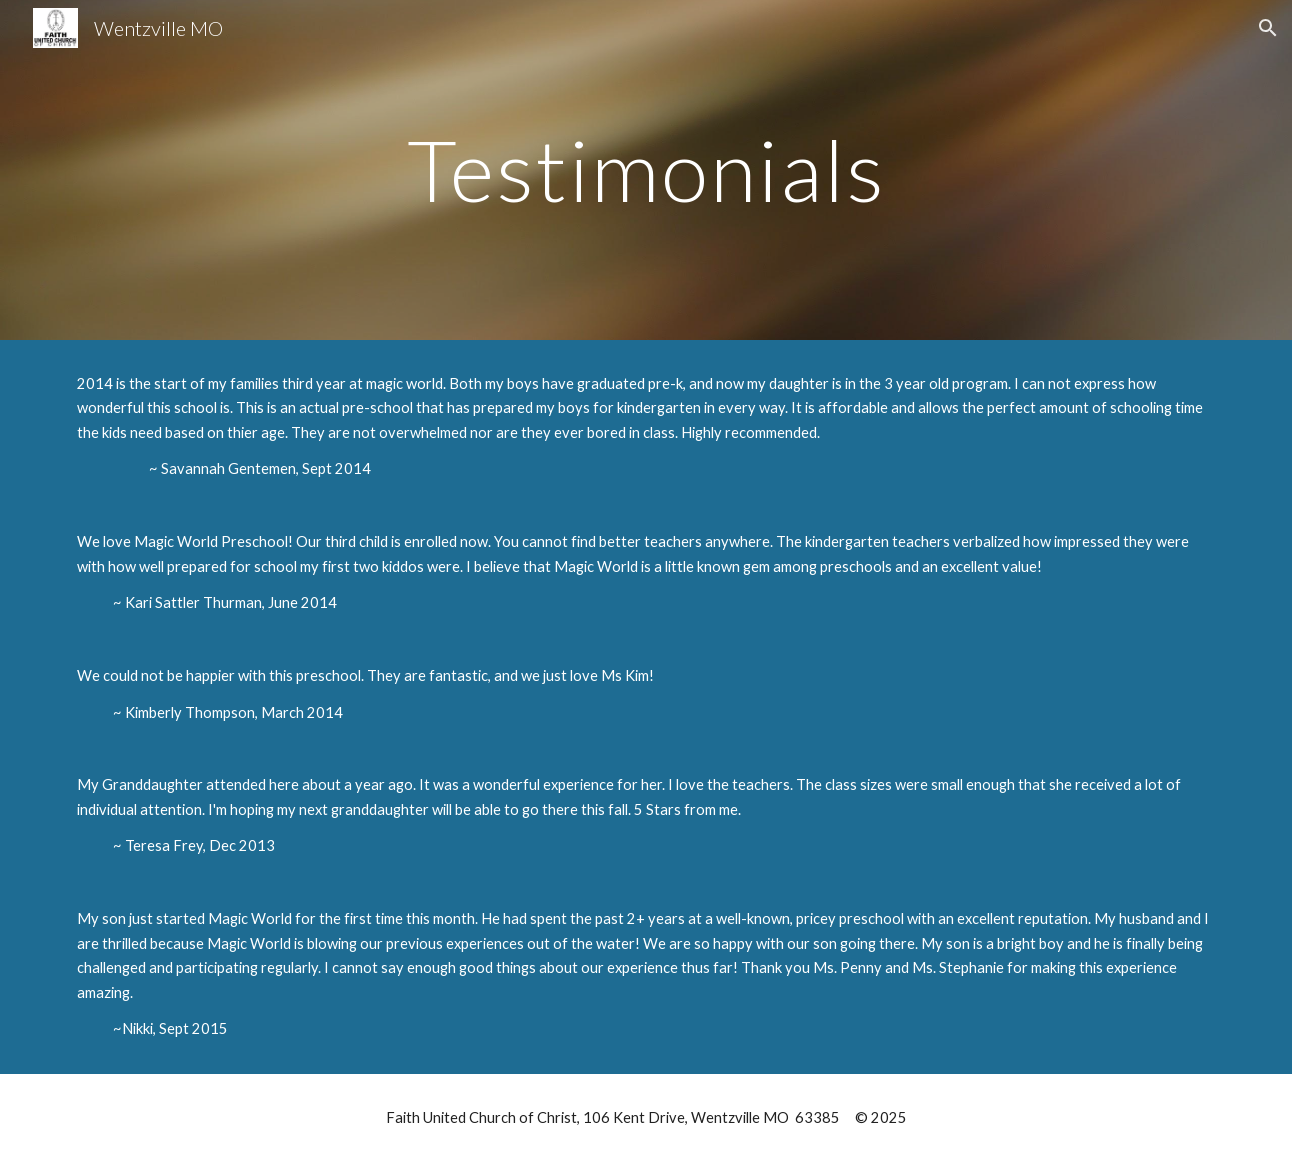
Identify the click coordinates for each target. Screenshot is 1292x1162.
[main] (646, 169)
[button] (1268, 28)
